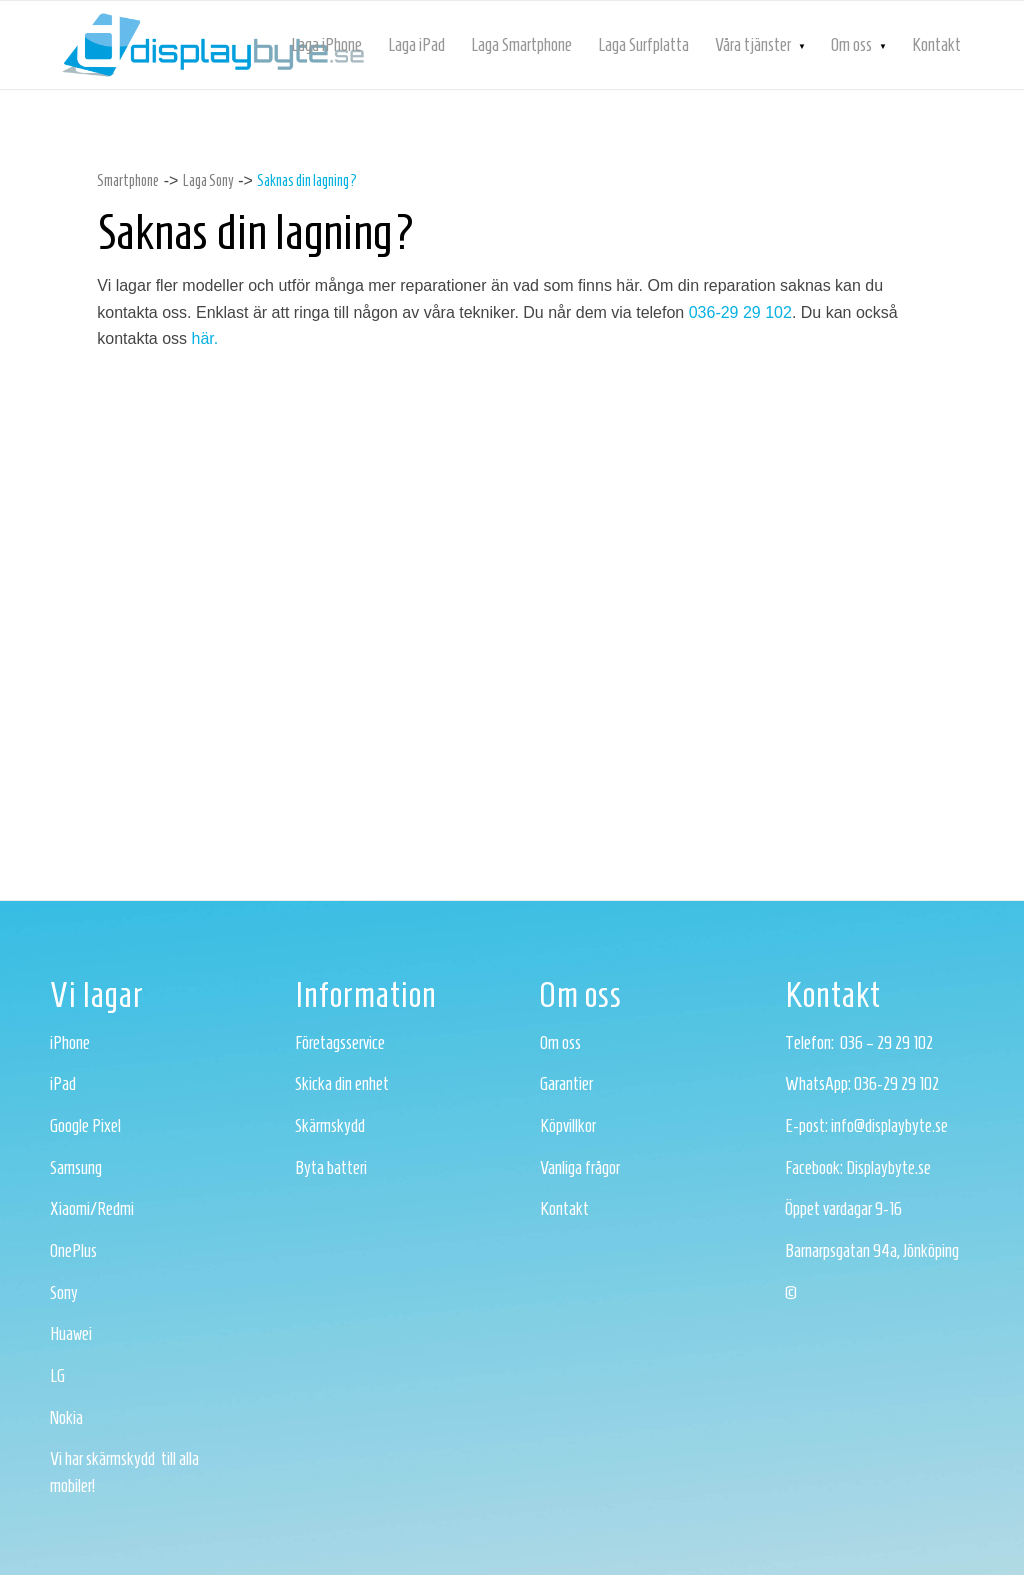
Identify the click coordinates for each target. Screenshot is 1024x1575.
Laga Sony (208, 180)
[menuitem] (326, 45)
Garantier (566, 1084)
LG (57, 1376)
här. (205, 338)
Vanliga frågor (580, 1168)
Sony (64, 1293)
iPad (63, 1084)
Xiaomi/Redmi (92, 1209)
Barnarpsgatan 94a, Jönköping (872, 1251)
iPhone (70, 1043)
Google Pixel (85, 1126)
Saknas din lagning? (307, 180)
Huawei (71, 1334)
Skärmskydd (330, 1126)
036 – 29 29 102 (886, 1043)
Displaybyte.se (888, 1168)
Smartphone (128, 180)
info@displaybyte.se (889, 1126)
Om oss (560, 1043)
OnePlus (73, 1251)
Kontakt (564, 1209)
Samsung (76, 1168)
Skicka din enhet (342, 1084)
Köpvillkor (568, 1126)
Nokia (66, 1418)
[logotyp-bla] (213, 45)
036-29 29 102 (740, 312)
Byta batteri (331, 1168)
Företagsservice (340, 1043)
